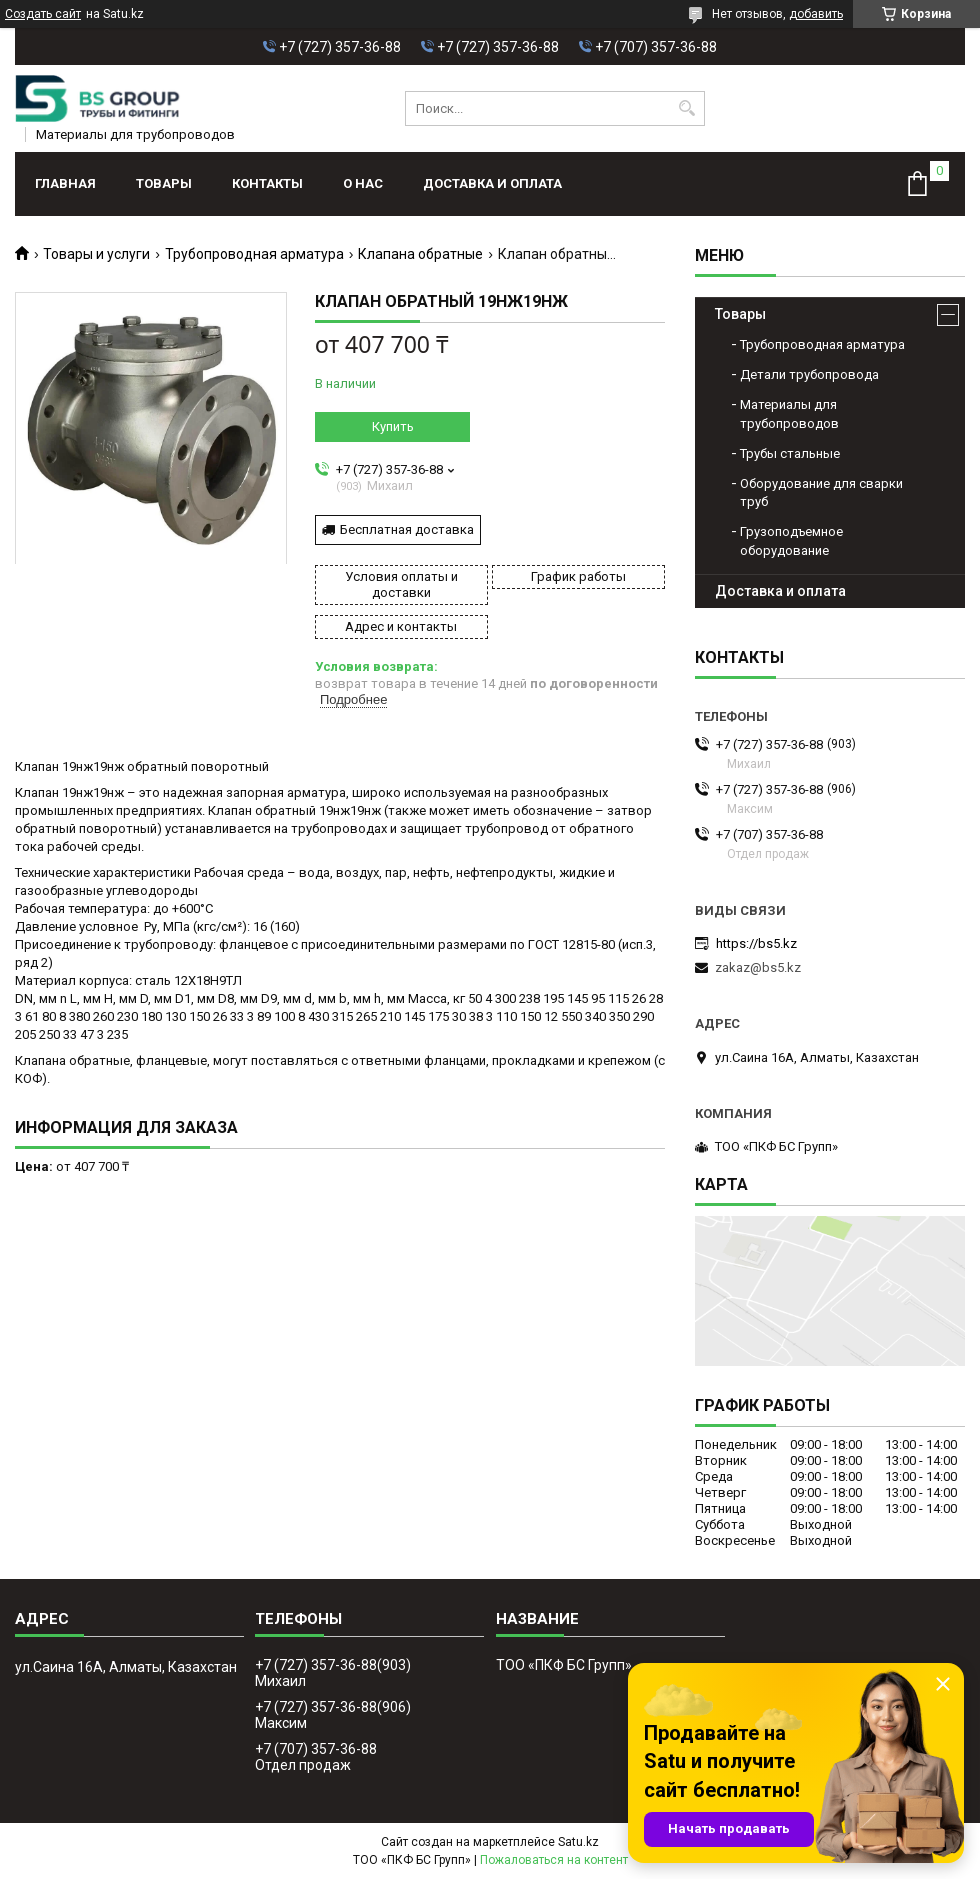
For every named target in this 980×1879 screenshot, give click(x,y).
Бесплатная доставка (407, 529)
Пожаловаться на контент (554, 1860)
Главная (65, 183)
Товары (164, 183)
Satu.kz (578, 1842)
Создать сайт (43, 14)
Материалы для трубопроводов (789, 413)
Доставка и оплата (492, 183)
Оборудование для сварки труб (821, 492)
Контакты (267, 183)
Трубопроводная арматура (254, 254)
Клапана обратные (420, 254)
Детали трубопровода (809, 374)
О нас (363, 183)
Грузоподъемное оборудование (791, 540)
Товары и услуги (96, 254)
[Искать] (687, 108)
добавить (816, 14)
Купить (393, 426)
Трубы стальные (790, 453)
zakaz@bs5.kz (758, 967)
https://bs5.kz (756, 943)
